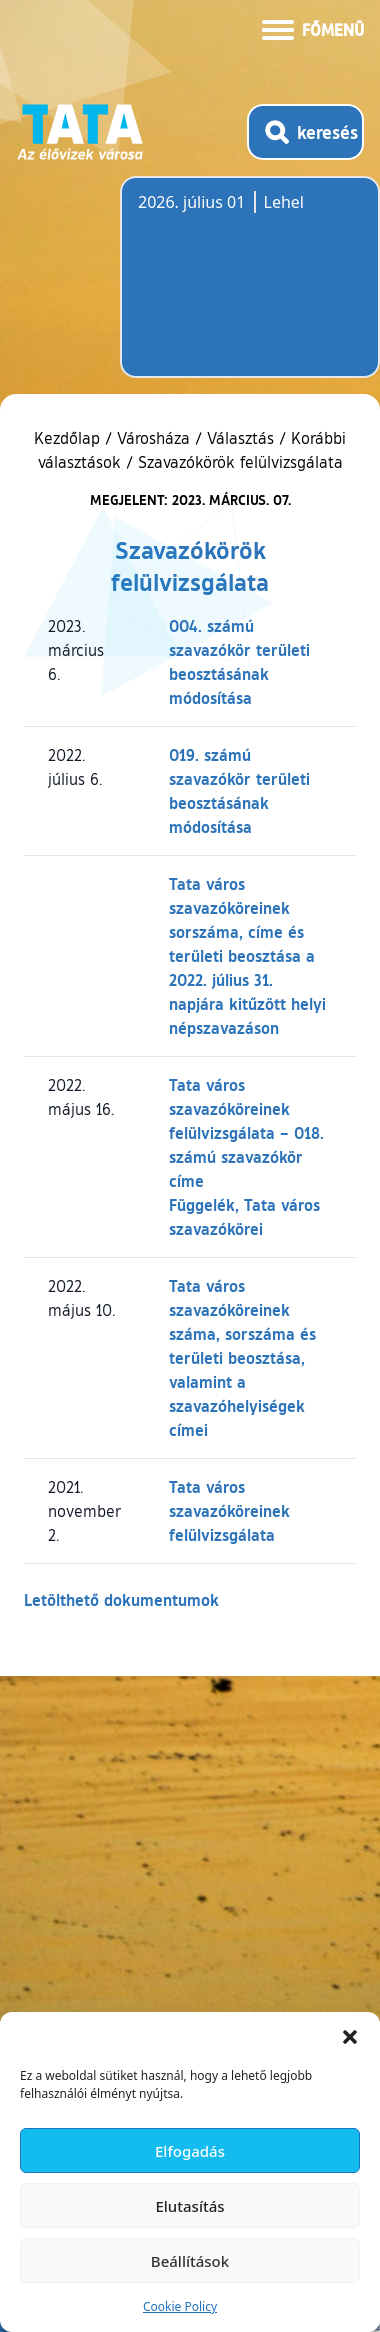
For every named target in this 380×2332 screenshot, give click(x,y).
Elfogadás (190, 2151)
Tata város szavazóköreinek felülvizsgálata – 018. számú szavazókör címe (246, 1132)
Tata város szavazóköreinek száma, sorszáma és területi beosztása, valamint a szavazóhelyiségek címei (242, 1357)
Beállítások (190, 2261)
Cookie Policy (180, 2306)
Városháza (153, 438)
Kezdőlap (69, 438)
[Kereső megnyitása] (305, 132)
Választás (240, 438)
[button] (350, 2037)
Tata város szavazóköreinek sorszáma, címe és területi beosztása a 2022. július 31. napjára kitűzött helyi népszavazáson (247, 955)
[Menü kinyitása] (313, 28)
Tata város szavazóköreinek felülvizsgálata (229, 1510)
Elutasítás (189, 2206)
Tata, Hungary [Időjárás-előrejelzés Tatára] (250, 289)
